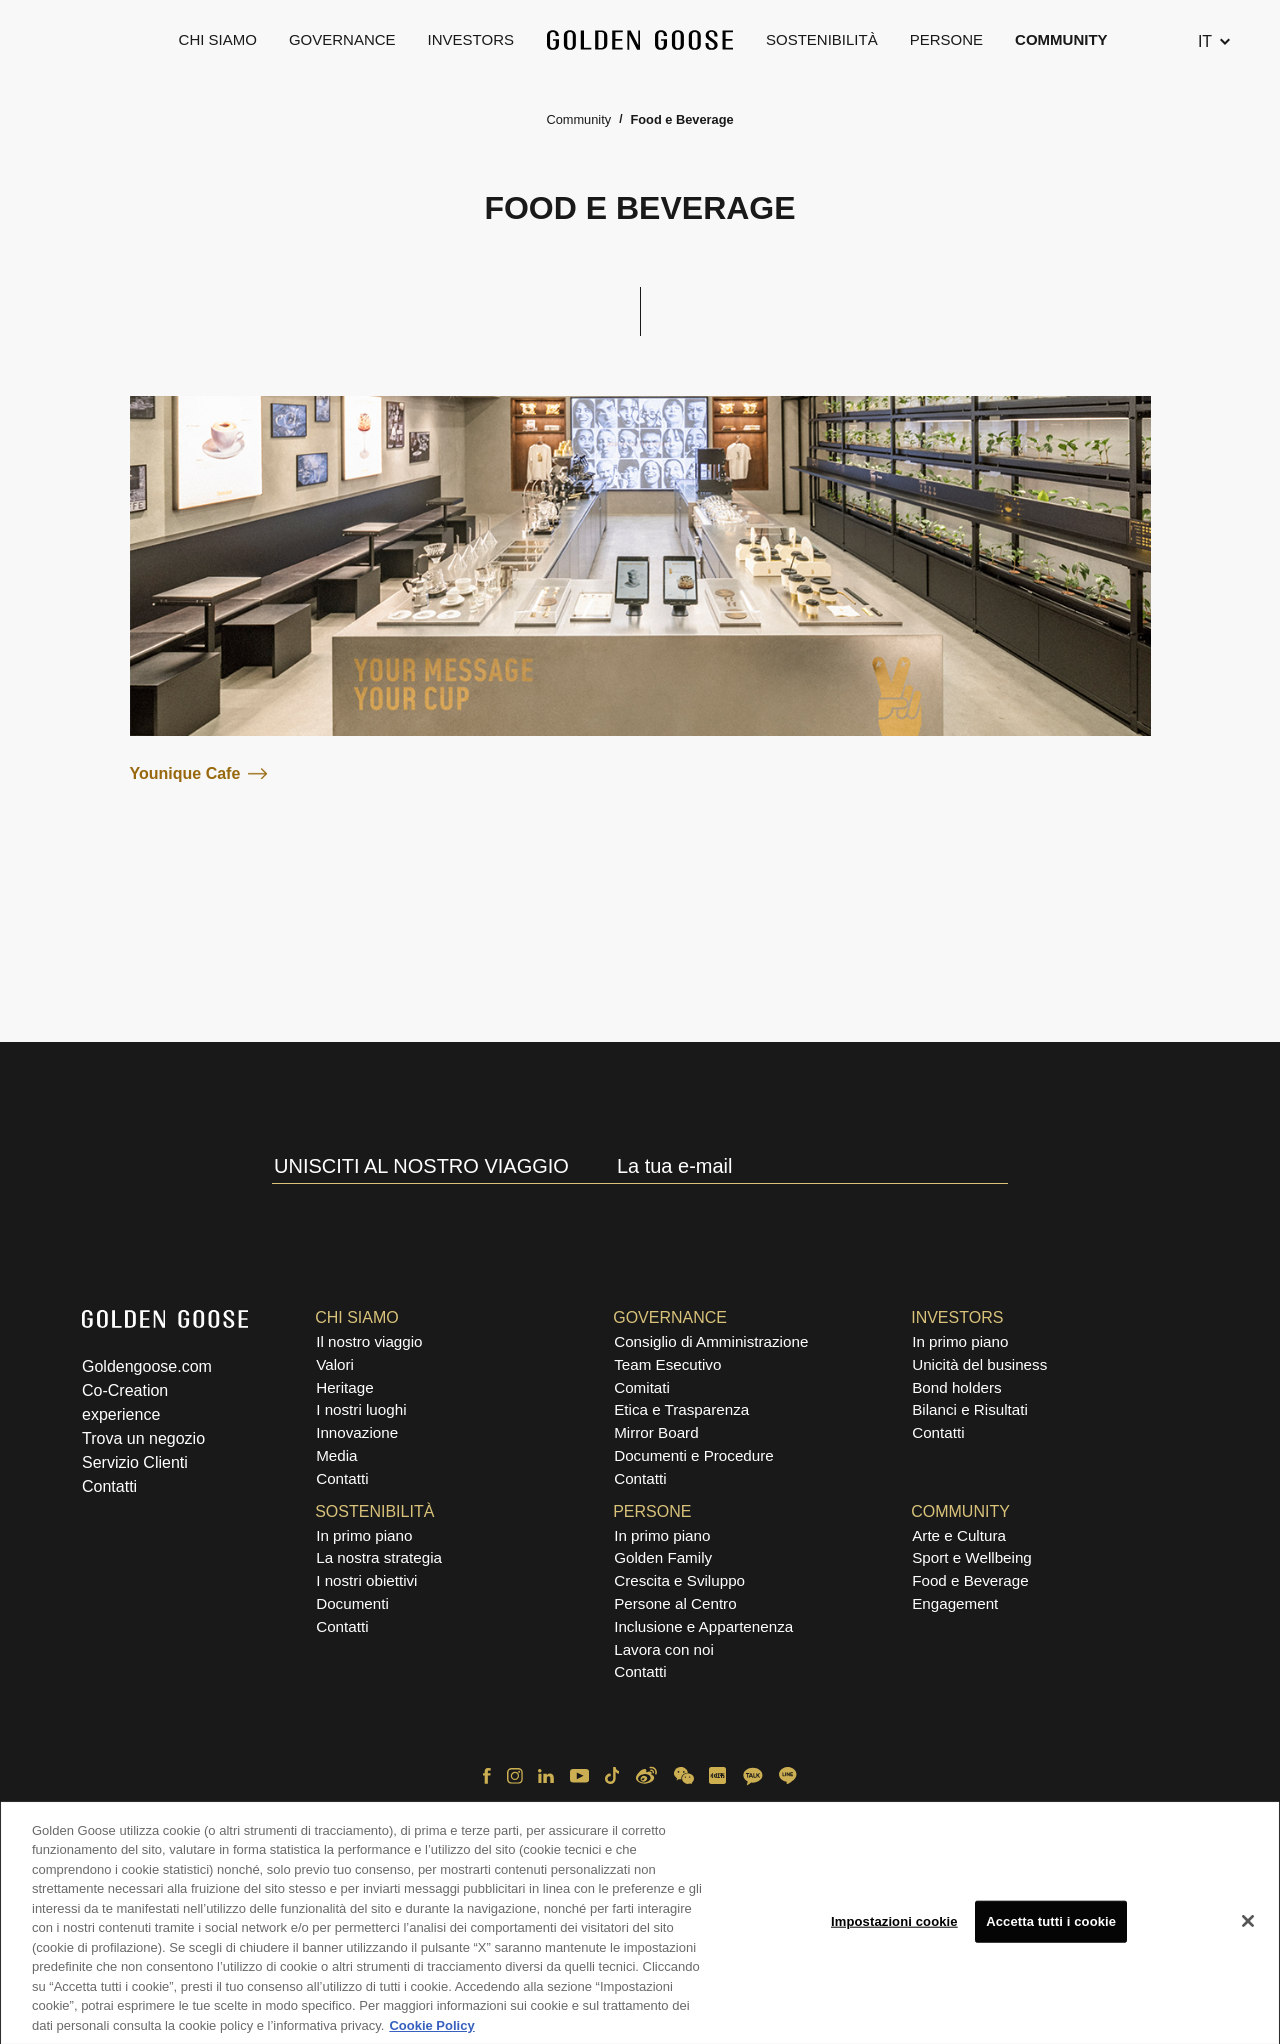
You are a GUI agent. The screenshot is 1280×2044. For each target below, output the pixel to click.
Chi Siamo (218, 39)
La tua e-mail (675, 1166)
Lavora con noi (664, 1649)
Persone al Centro (675, 1603)
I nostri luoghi (361, 1409)
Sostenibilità (822, 39)
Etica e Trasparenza (681, 1409)
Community (1061, 39)
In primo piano (960, 1341)
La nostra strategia (379, 1557)
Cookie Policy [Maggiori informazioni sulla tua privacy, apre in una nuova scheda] (431, 2031)
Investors (471, 39)
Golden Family (663, 1557)
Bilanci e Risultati (970, 1409)
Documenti (352, 1603)
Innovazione (357, 1432)
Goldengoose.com (147, 1366)
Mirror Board (656, 1432)
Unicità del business (979, 1364)
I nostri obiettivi (366, 1580)
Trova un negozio (143, 1438)
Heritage (344, 1387)
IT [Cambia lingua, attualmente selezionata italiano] (1205, 41)
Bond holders (957, 1387)
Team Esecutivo (667, 1364)
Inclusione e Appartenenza (703, 1626)
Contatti (109, 1486)
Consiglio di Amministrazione (711, 1341)
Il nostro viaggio (369, 1341)
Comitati (642, 1387)
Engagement (955, 1603)
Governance (342, 39)
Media (336, 1455)
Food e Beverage (970, 1580)
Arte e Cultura (959, 1535)
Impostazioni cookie (894, 1926)
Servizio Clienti (135, 1462)
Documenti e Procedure (694, 1455)
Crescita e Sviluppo (679, 1580)
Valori (335, 1364)
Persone (946, 39)
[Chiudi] (1248, 1927)
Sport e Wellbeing (972, 1557)
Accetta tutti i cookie (1051, 1926)
